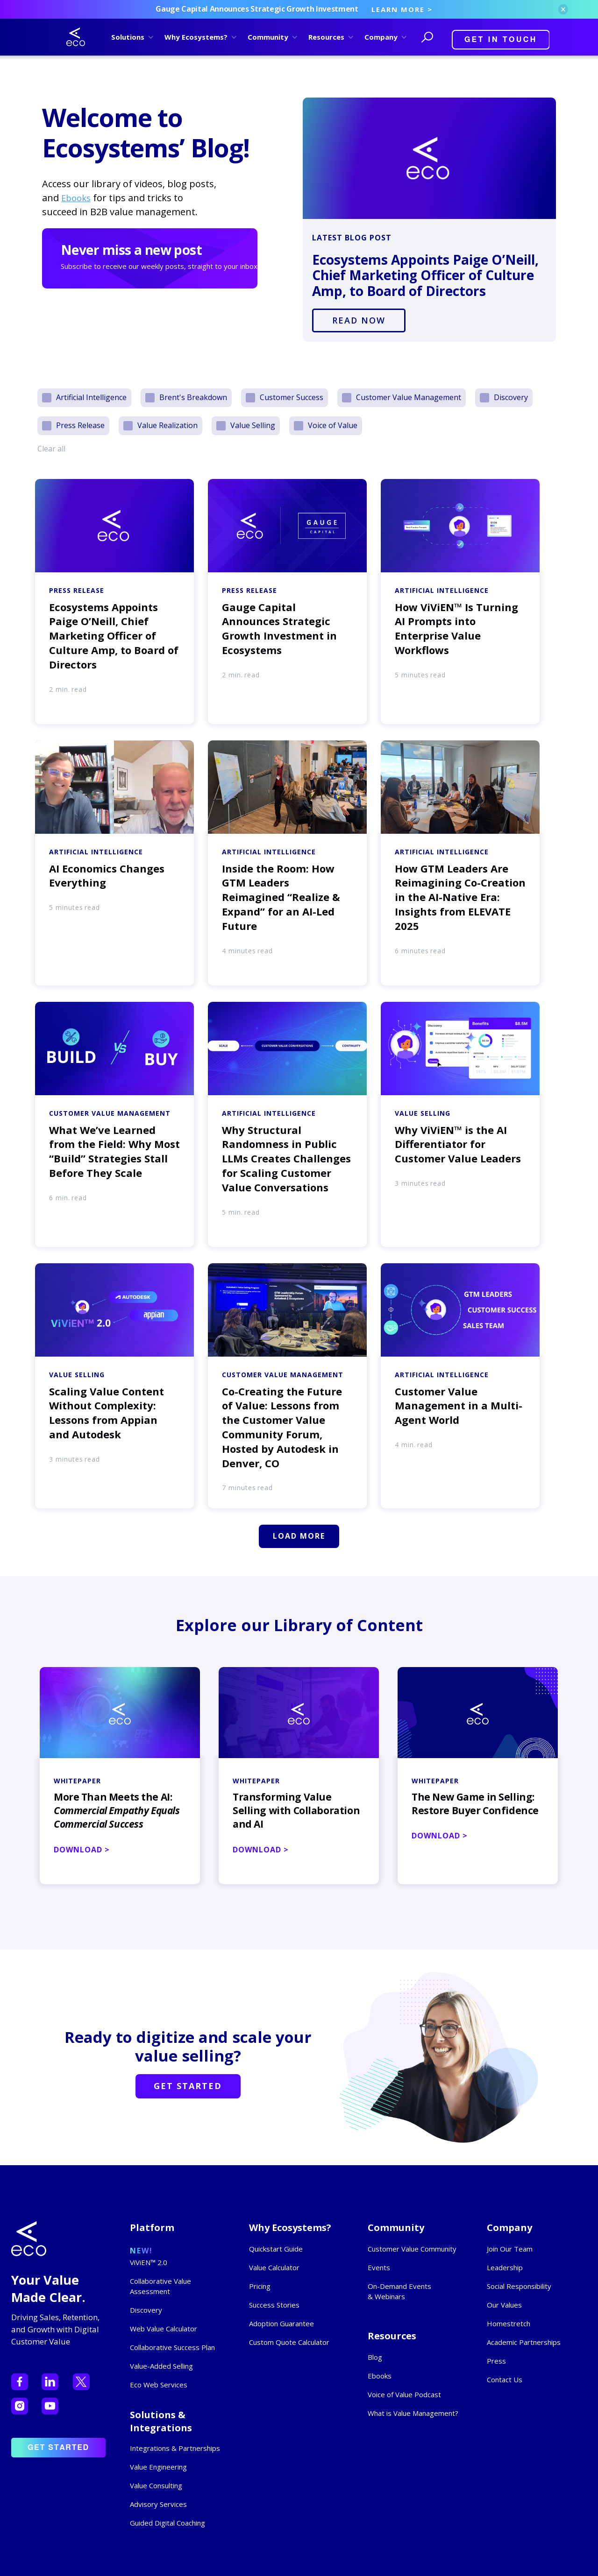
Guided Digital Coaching (167, 2522)
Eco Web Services (158, 2384)
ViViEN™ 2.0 (148, 2262)
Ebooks (76, 198)
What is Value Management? (413, 2413)
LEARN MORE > (402, 9)
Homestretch (508, 2323)
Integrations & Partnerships (175, 2448)
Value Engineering (158, 2466)
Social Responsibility (519, 2286)
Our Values (504, 2304)
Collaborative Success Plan (172, 2347)
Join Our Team (510, 2248)
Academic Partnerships (524, 2342)
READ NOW (358, 320)
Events (379, 2267)
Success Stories (274, 2304)
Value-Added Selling (161, 2366)
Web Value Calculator (163, 2328)
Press (496, 2360)
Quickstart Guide (276, 2248)
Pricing (260, 2286)
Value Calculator (274, 2267)
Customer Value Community (412, 2248)
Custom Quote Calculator (289, 2342)
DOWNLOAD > (82, 1849)
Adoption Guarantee (281, 2323)
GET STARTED (188, 2085)
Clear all (51, 448)
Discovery (146, 2310)
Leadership (505, 2267)
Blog (375, 2357)
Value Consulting (156, 2485)
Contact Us (504, 2379)
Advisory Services (158, 2504)
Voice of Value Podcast (404, 2394)
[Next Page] (299, 1536)
